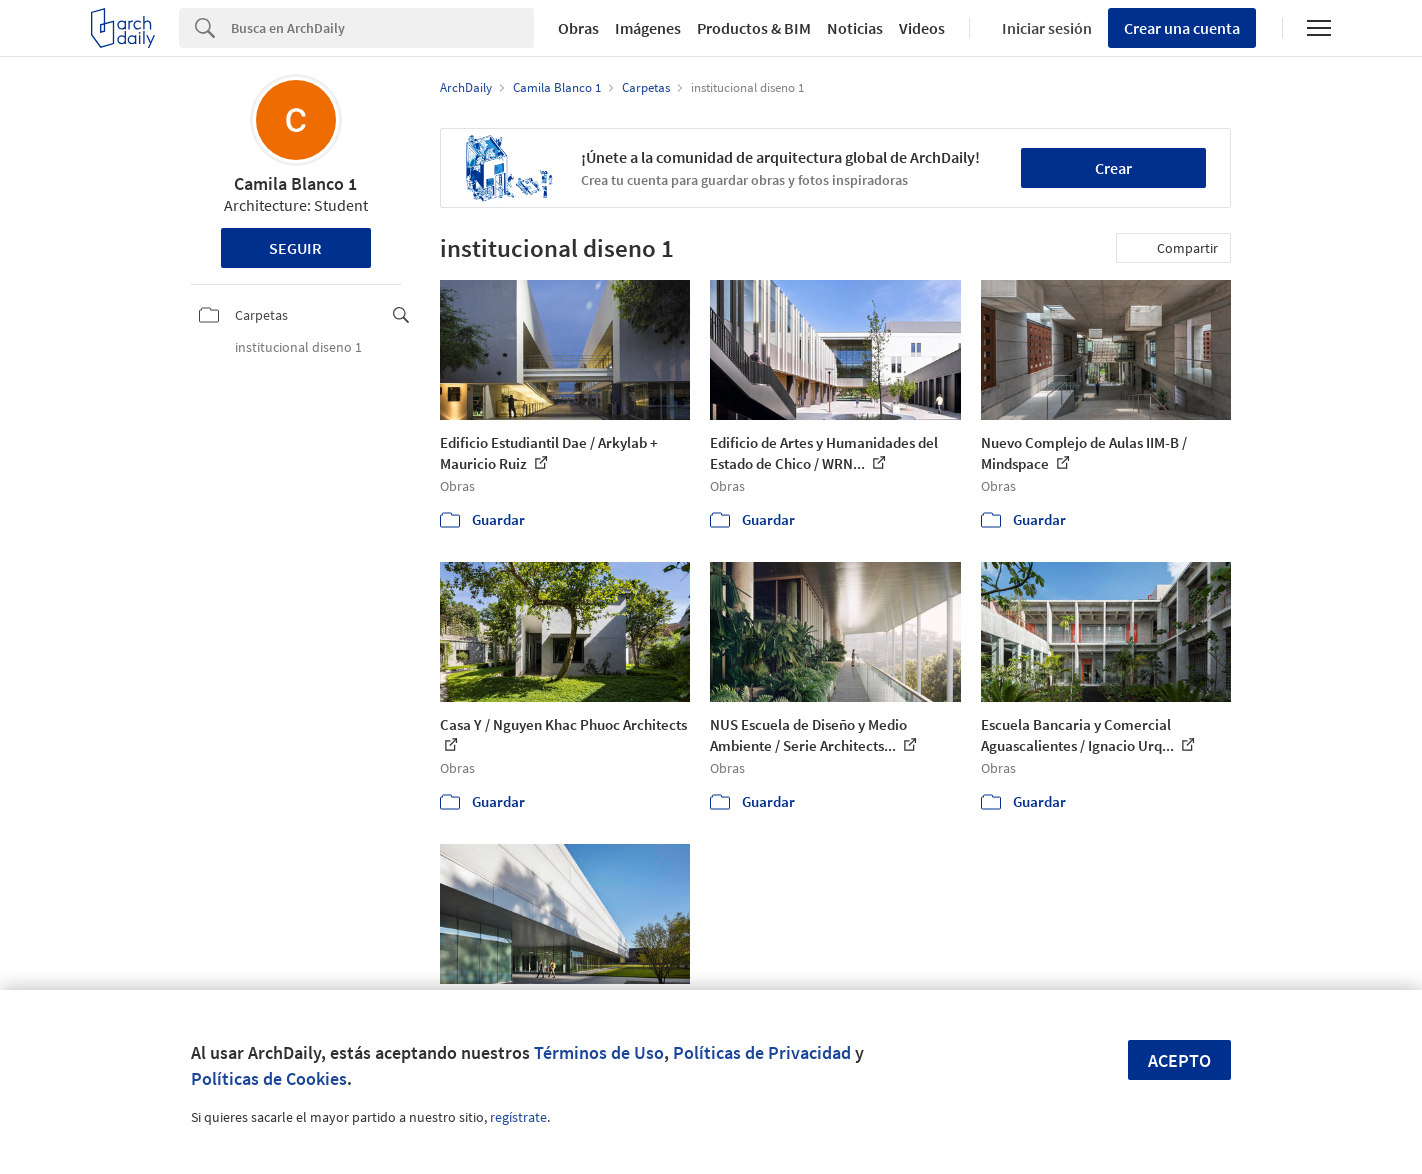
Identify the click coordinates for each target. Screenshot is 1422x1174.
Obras (578, 28)
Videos (922, 28)
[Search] (382, 28)
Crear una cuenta (1182, 28)
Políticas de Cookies (269, 1078)
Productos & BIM (754, 28)
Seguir (295, 248)
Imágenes (648, 28)
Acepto (1179, 1060)
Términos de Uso (599, 1052)
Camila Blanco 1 (295, 183)
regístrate (518, 1117)
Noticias (855, 28)
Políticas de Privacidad (762, 1052)
